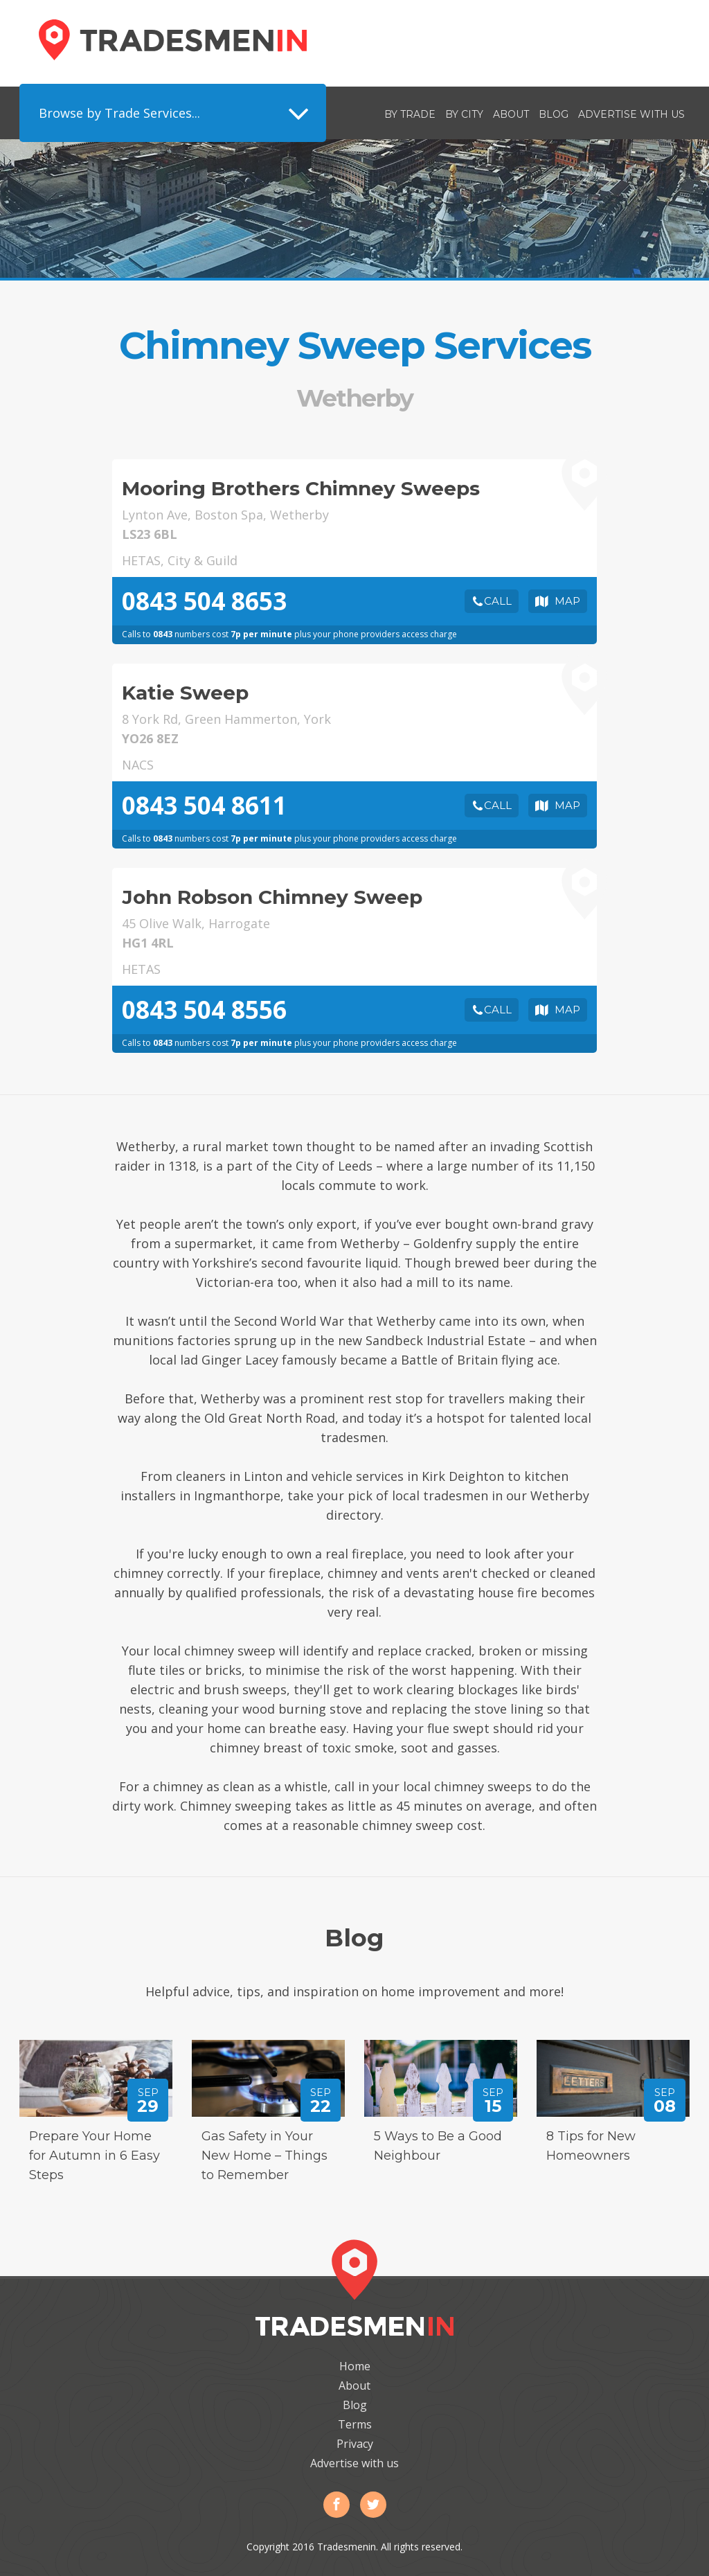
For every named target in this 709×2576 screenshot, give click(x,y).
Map (567, 600)
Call (498, 600)
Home (354, 2366)
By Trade (410, 114)
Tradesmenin (173, 39)
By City (464, 114)
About (511, 114)
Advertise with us (631, 114)
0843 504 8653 (204, 601)
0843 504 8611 (204, 805)
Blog (553, 114)
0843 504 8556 (204, 1009)
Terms (355, 2424)
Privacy (354, 2443)
